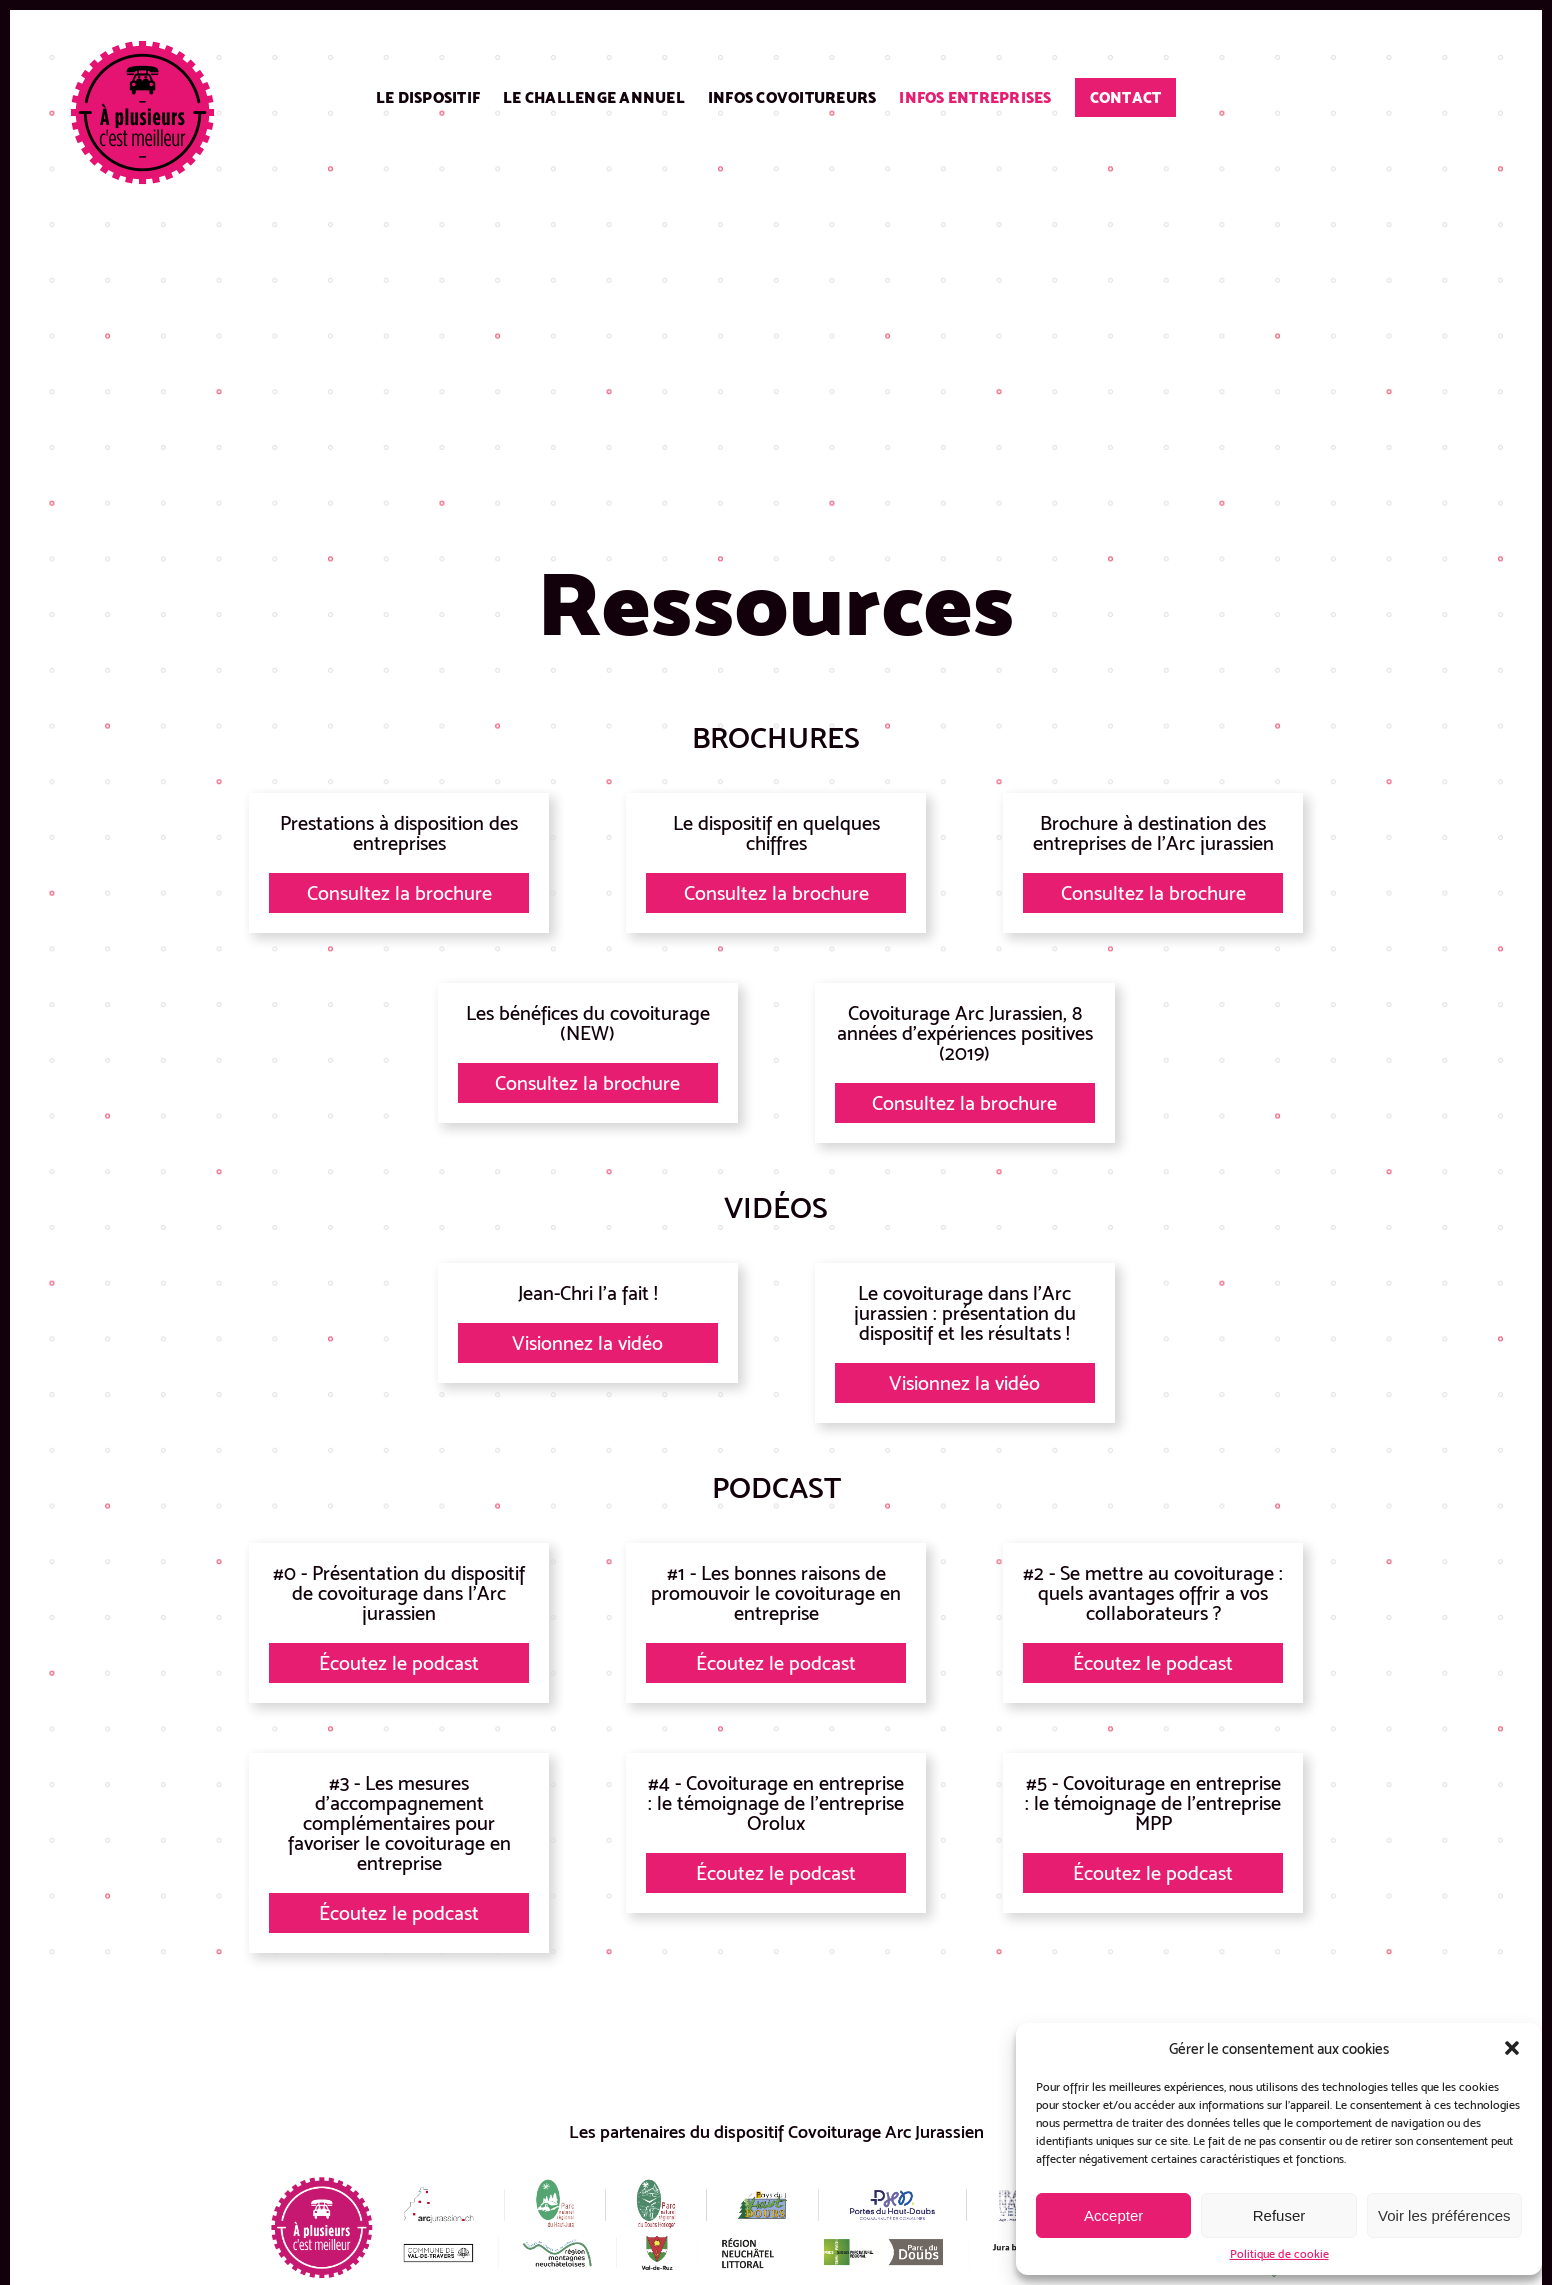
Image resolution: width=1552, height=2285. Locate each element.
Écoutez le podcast (399, 1663)
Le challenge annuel (594, 97)
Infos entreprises (975, 97)
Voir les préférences (1444, 2215)
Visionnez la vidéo (587, 1343)
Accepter (1113, 2215)
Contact (1126, 97)
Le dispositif (428, 97)
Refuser (1279, 2215)
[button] (1512, 2048)
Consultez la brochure (399, 893)
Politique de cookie (1279, 2254)
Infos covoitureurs (792, 97)
